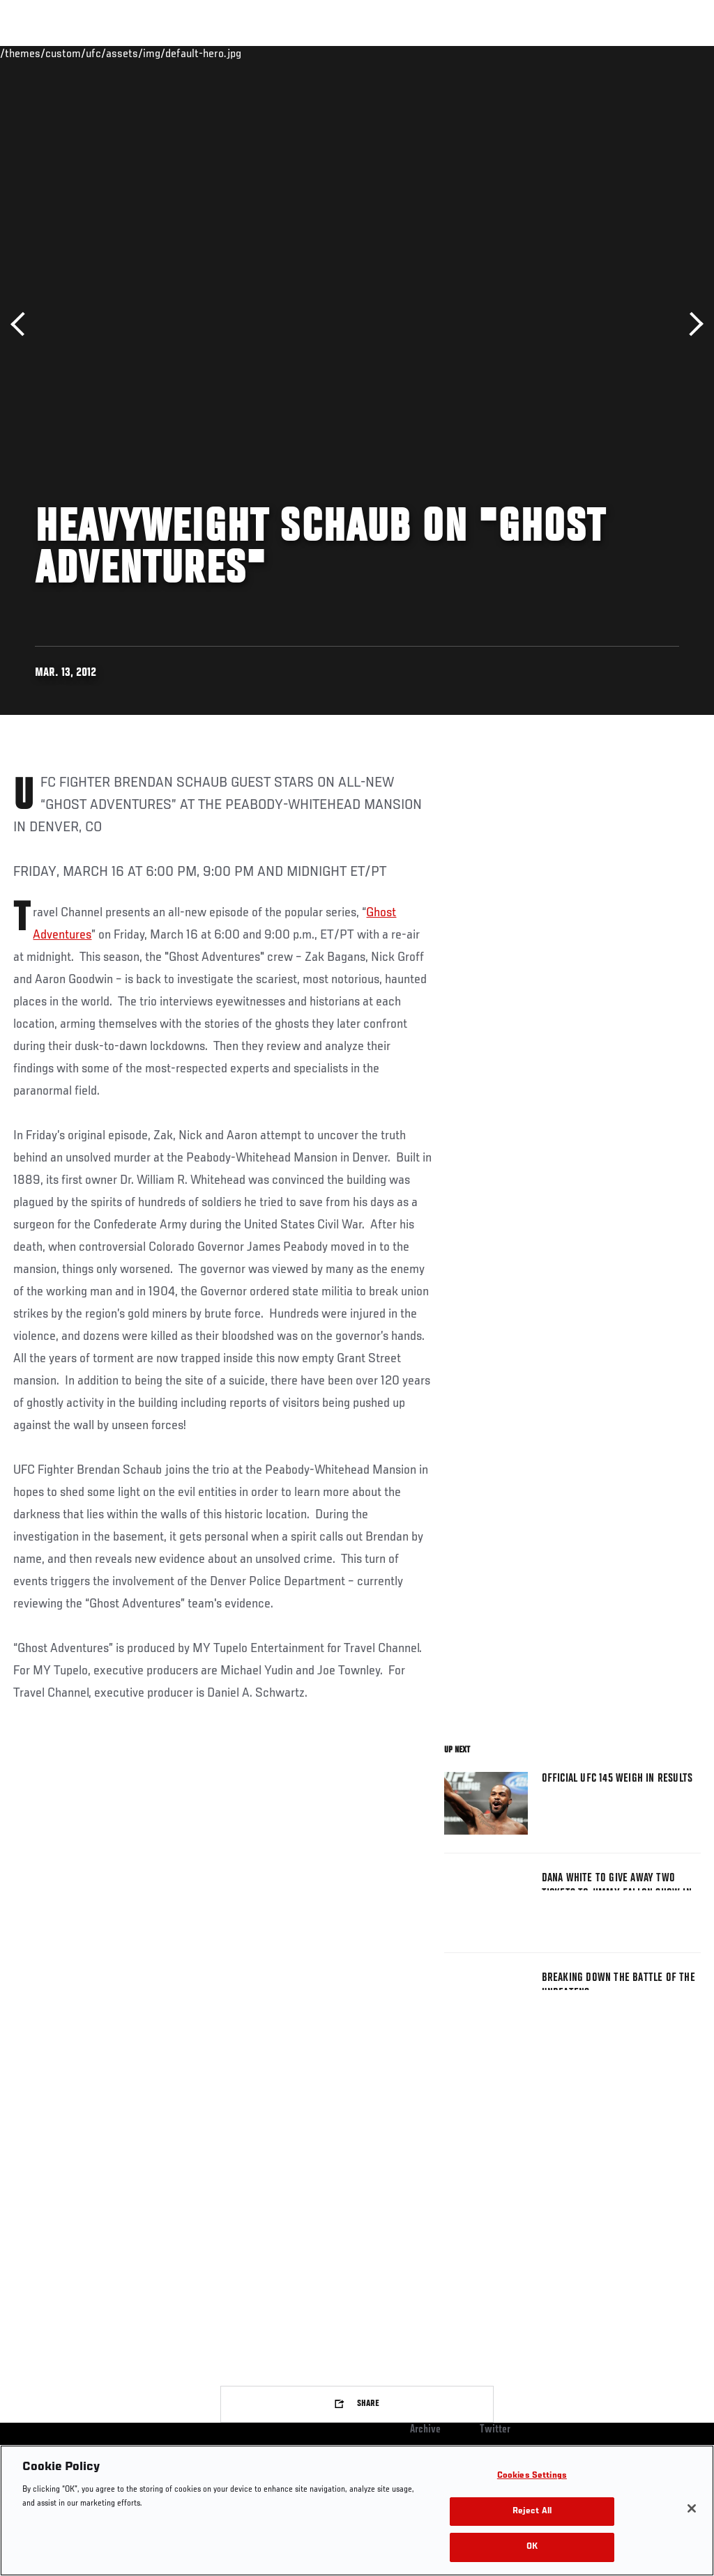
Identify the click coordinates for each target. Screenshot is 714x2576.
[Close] (691, 2508)
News (214, 53)
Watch (501, 53)
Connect (445, 53)
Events (38, 53)
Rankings (97, 53)
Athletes (159, 53)
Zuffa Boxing (568, 53)
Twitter (495, 2429)
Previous (22, 324)
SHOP (630, 53)
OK (532, 2547)
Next (691, 324)
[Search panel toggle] (668, 53)
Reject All (532, 2511)
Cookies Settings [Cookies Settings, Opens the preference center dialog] (532, 2476)
